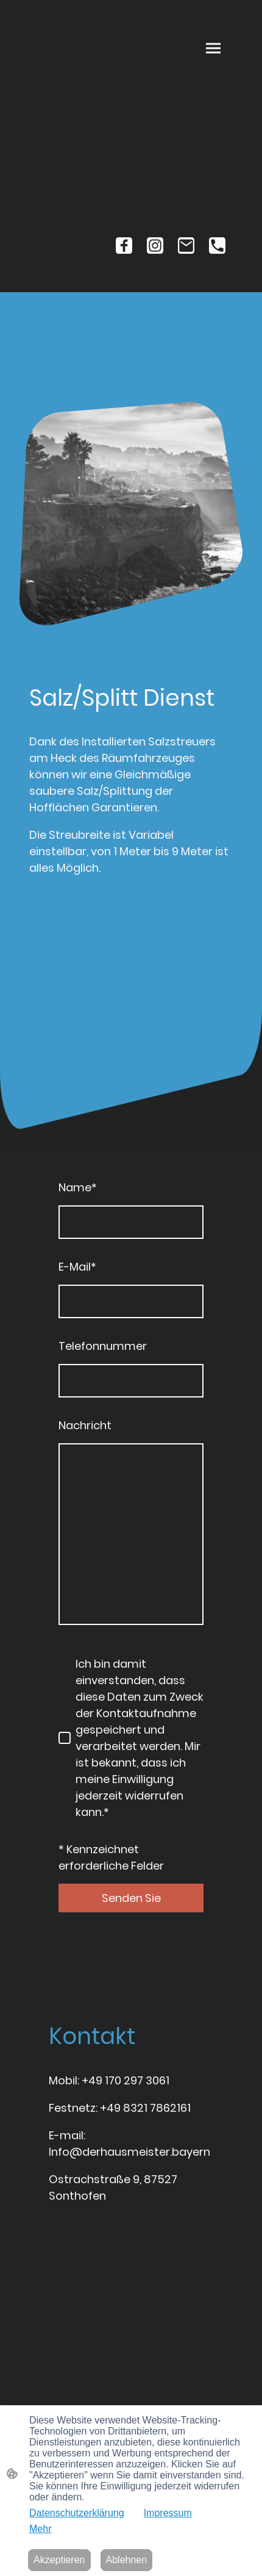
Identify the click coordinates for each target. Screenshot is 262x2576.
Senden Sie (131, 1898)
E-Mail (77, 1266)
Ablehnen (126, 2560)
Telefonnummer (102, 1346)
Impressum (168, 2513)
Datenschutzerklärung (76, 2513)
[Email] (186, 245)
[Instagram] (155, 245)
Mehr (40, 2529)
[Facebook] (124, 245)
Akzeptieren (59, 2560)
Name (77, 1187)
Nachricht (85, 1425)
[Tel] (217, 245)
